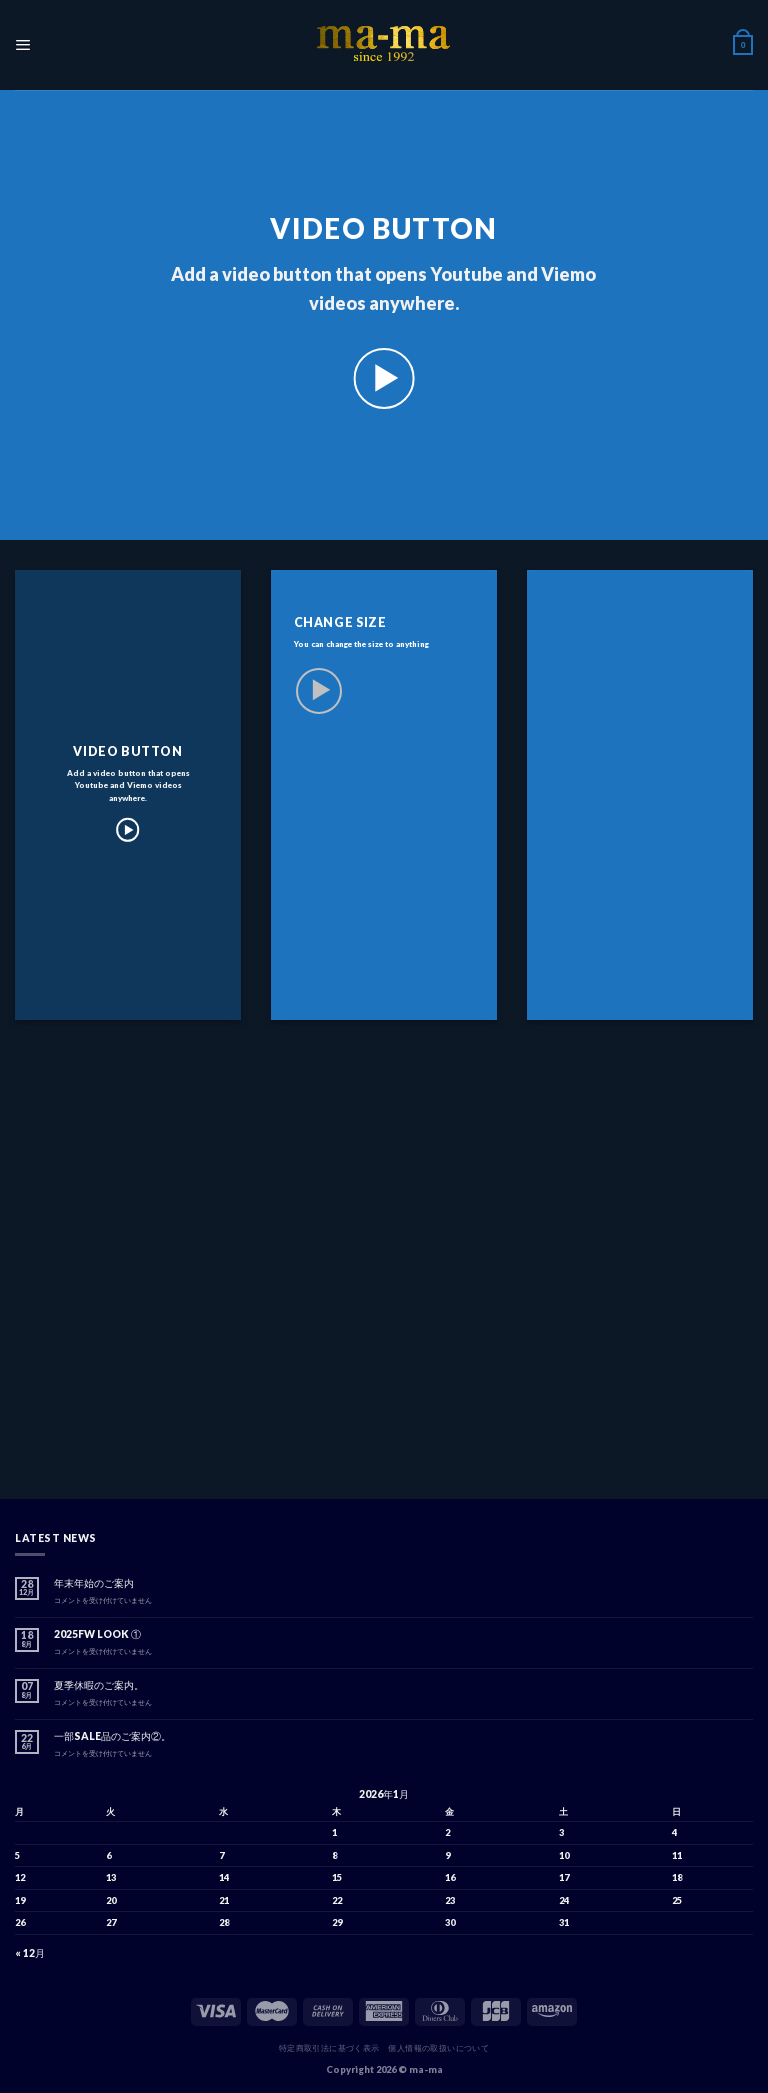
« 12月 (30, 1953)
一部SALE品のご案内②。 (112, 1736)
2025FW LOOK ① (97, 1634)
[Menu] (23, 45)
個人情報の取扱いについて (438, 2048)
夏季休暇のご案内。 (99, 1685)
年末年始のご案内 (94, 1583)
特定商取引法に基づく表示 (329, 2048)
